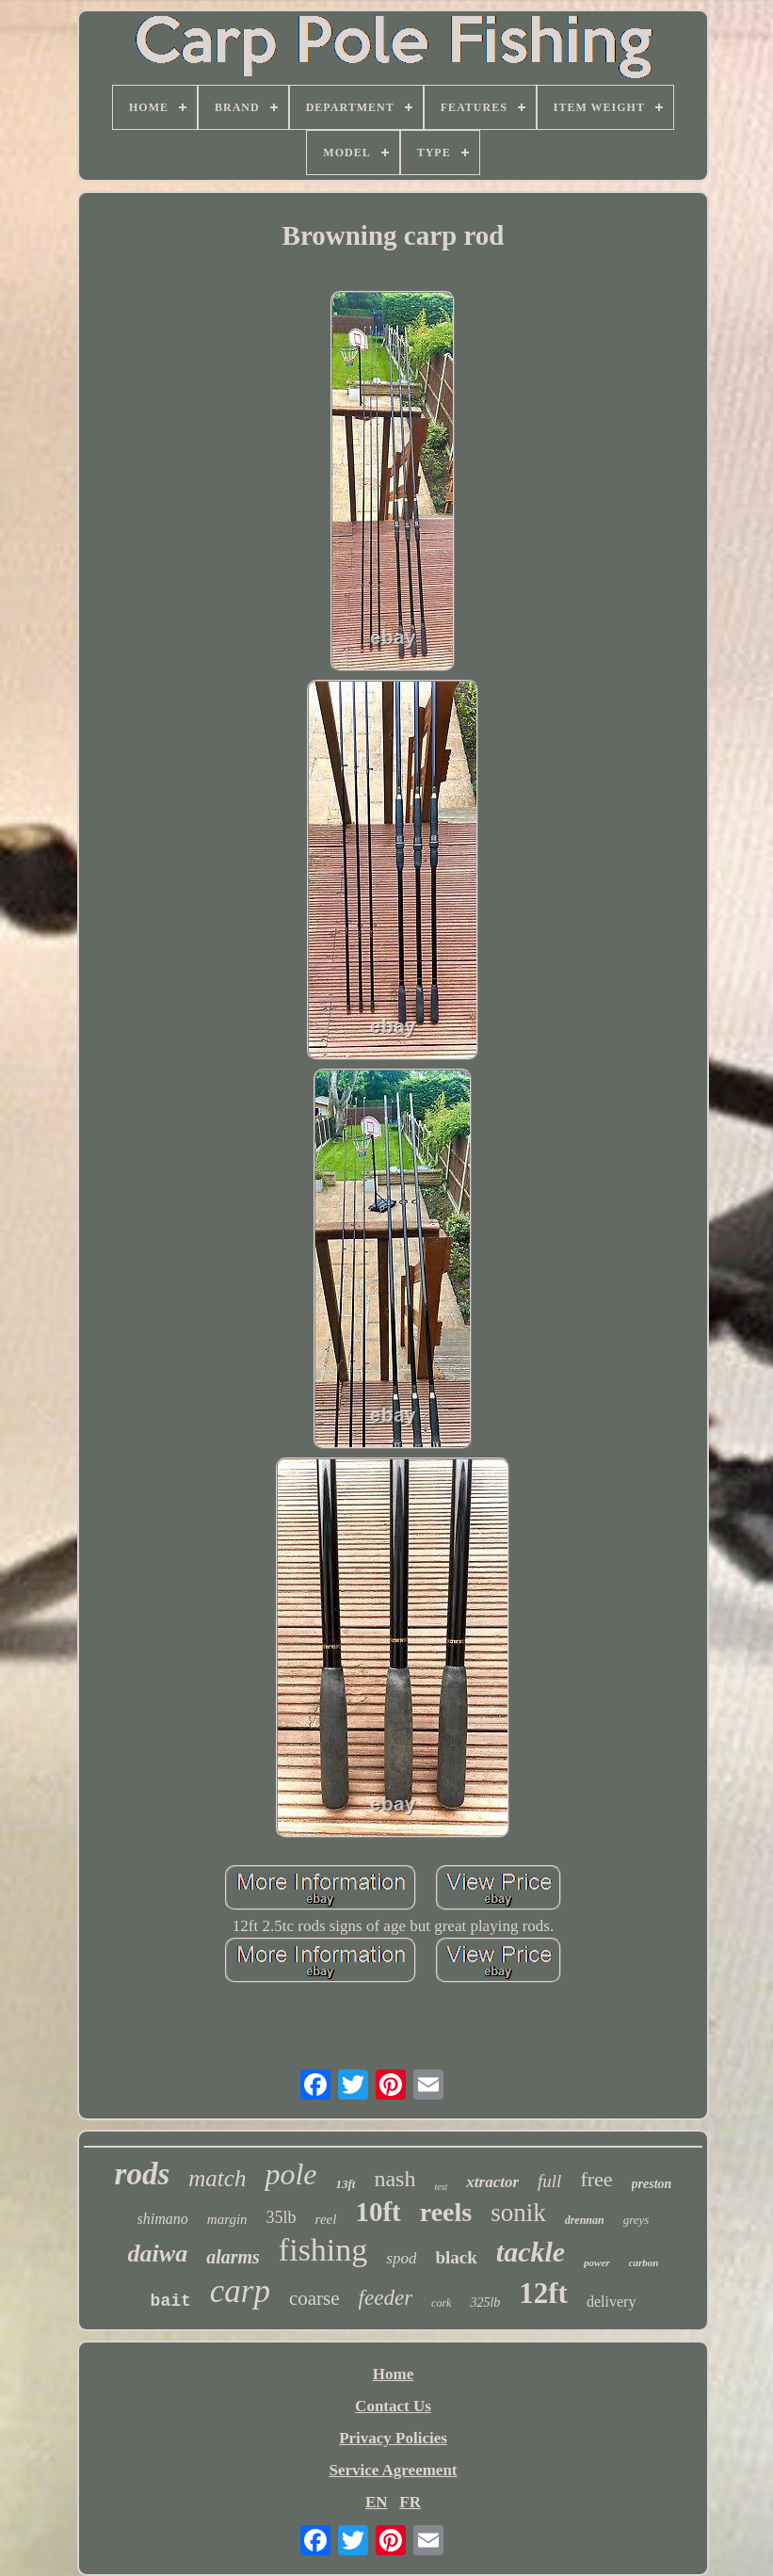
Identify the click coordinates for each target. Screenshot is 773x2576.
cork (441, 2303)
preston (652, 2184)
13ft (345, 2184)
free (596, 2179)
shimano (162, 2219)
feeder (385, 2298)
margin (227, 2219)
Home (393, 2374)
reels (446, 2212)
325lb (485, 2302)
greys (636, 2220)
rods (142, 2174)
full (549, 2181)
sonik (518, 2212)
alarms (233, 2256)
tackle (530, 2251)
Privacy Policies (393, 2438)
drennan (584, 2220)
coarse (314, 2298)
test (440, 2187)
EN (376, 2502)
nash (394, 2178)
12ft (543, 2293)
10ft (377, 2212)
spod (401, 2258)
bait (171, 2301)
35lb (281, 2217)
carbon (644, 2262)
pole (290, 2174)
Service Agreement (393, 2470)
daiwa (158, 2253)
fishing (323, 2249)
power (597, 2262)
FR (410, 2502)
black (455, 2257)
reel (326, 2219)
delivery (611, 2302)
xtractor (492, 2182)
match (217, 2178)
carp (240, 2291)
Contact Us (393, 2406)
